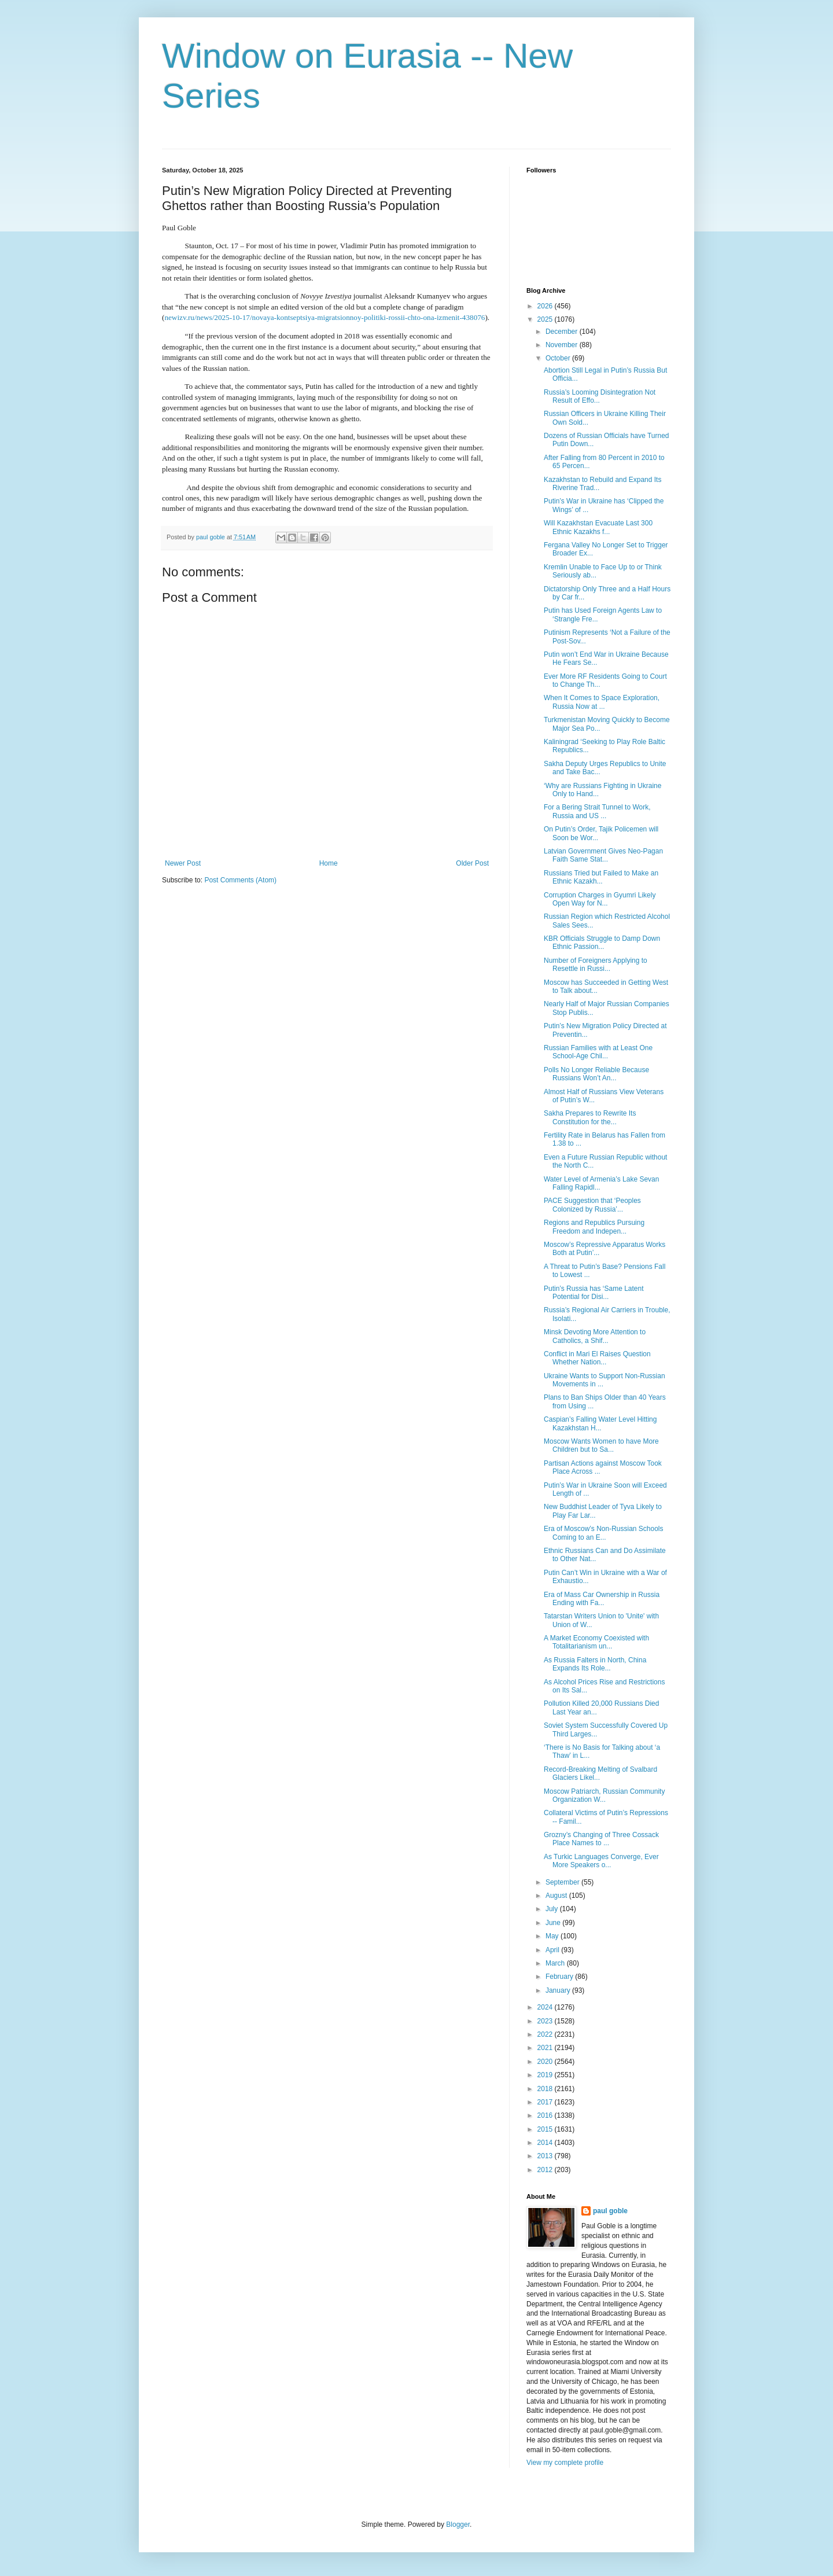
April (553, 1950)
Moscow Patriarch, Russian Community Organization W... (604, 1795)
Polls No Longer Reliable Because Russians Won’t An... (596, 1074)
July (552, 1909)
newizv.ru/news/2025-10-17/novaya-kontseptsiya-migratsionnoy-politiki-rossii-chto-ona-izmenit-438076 (324, 317)
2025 (546, 319)
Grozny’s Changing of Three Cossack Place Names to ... (601, 1839)
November (562, 345)
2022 (546, 2034)
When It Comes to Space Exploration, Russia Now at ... (601, 702)
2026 (546, 306)
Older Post (472, 863)
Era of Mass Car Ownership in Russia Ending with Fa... (601, 1599)
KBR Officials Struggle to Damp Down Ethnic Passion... (602, 942)
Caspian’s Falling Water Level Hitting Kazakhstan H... (600, 1423)
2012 (546, 2170)
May (553, 1936)
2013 (546, 2156)
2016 (546, 2115)
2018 (546, 2089)
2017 (546, 2102)
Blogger (458, 2524)
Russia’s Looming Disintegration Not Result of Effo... (599, 396)
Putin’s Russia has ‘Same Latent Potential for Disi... (594, 1293)
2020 (546, 2062)
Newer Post (183, 863)
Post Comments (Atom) (240, 880)
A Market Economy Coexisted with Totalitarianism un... (596, 1642)
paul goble (610, 2211)
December (562, 331)
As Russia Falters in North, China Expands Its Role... (595, 1664)
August (557, 1895)
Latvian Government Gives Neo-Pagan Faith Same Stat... (603, 855)
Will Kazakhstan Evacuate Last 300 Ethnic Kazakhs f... (598, 527)
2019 (546, 2075)
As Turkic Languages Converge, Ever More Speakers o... (601, 1861)
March (556, 1963)
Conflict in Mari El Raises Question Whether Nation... (597, 1358)
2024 (546, 2007)
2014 (546, 2143)
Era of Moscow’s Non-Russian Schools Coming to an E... (604, 1533)
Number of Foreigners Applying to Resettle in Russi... (595, 964)
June (553, 1923)
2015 (546, 2129)
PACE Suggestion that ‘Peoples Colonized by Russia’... (592, 1205)
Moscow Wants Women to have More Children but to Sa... (601, 1445)
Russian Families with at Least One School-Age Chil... (598, 1052)
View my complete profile (564, 2463)
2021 (546, 2048)
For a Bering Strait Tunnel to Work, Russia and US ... (597, 811)
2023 (546, 2021)
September (563, 1882)
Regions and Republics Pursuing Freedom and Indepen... (594, 1227)
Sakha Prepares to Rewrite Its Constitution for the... (590, 1117)
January (558, 1990)
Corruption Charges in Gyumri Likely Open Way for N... (599, 899)
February (560, 1977)
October (558, 358)
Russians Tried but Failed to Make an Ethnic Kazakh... (601, 877)
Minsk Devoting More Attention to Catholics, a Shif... (595, 1336)
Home (328, 863)
